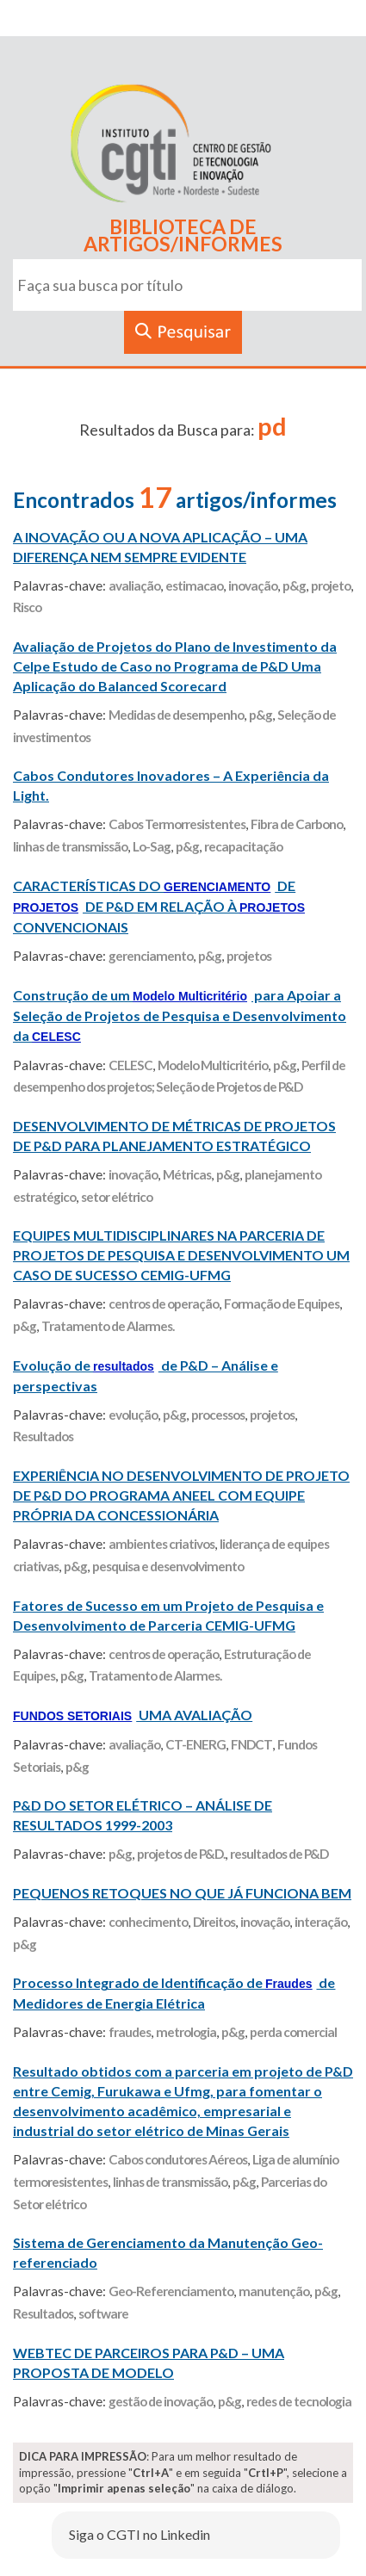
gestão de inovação (161, 2401)
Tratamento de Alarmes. (107, 1326)
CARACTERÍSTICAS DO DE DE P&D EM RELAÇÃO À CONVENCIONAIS (159, 906)
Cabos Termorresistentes (177, 824)
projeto (330, 585)
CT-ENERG (195, 1744)
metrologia (186, 2032)
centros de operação (164, 1303)
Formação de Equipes (281, 1303)
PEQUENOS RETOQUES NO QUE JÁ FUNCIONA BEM (182, 1893)
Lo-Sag (152, 846)
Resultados (43, 1436)
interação (321, 1921)
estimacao (194, 585)
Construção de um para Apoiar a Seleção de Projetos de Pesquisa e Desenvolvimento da (179, 1015)
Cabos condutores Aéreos (178, 2159)
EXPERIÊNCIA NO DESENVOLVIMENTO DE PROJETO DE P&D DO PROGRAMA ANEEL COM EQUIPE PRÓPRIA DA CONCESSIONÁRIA (181, 1495)
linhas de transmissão (70, 846)
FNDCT (251, 1744)
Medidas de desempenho (176, 714)
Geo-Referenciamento (171, 2291)
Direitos (214, 1921)
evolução (133, 1414)
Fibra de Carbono (297, 824)
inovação (252, 585)
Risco (27, 607)
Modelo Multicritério (213, 1065)
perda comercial (293, 2032)
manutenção (274, 2291)
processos (218, 1414)
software (103, 2313)
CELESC (130, 1065)
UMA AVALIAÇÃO (132, 1714)
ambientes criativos (161, 1543)
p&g (294, 585)
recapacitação (243, 846)
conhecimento (148, 1921)
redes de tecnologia (298, 2401)
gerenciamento (151, 955)
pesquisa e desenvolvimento (168, 1566)
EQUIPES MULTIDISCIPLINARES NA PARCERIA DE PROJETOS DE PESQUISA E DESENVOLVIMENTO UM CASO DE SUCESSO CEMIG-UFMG (181, 1255)
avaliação (134, 585)
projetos (248, 955)
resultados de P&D (279, 1853)
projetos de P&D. (181, 1853)
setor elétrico (116, 1196)
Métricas (187, 1174)
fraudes (130, 2032)
